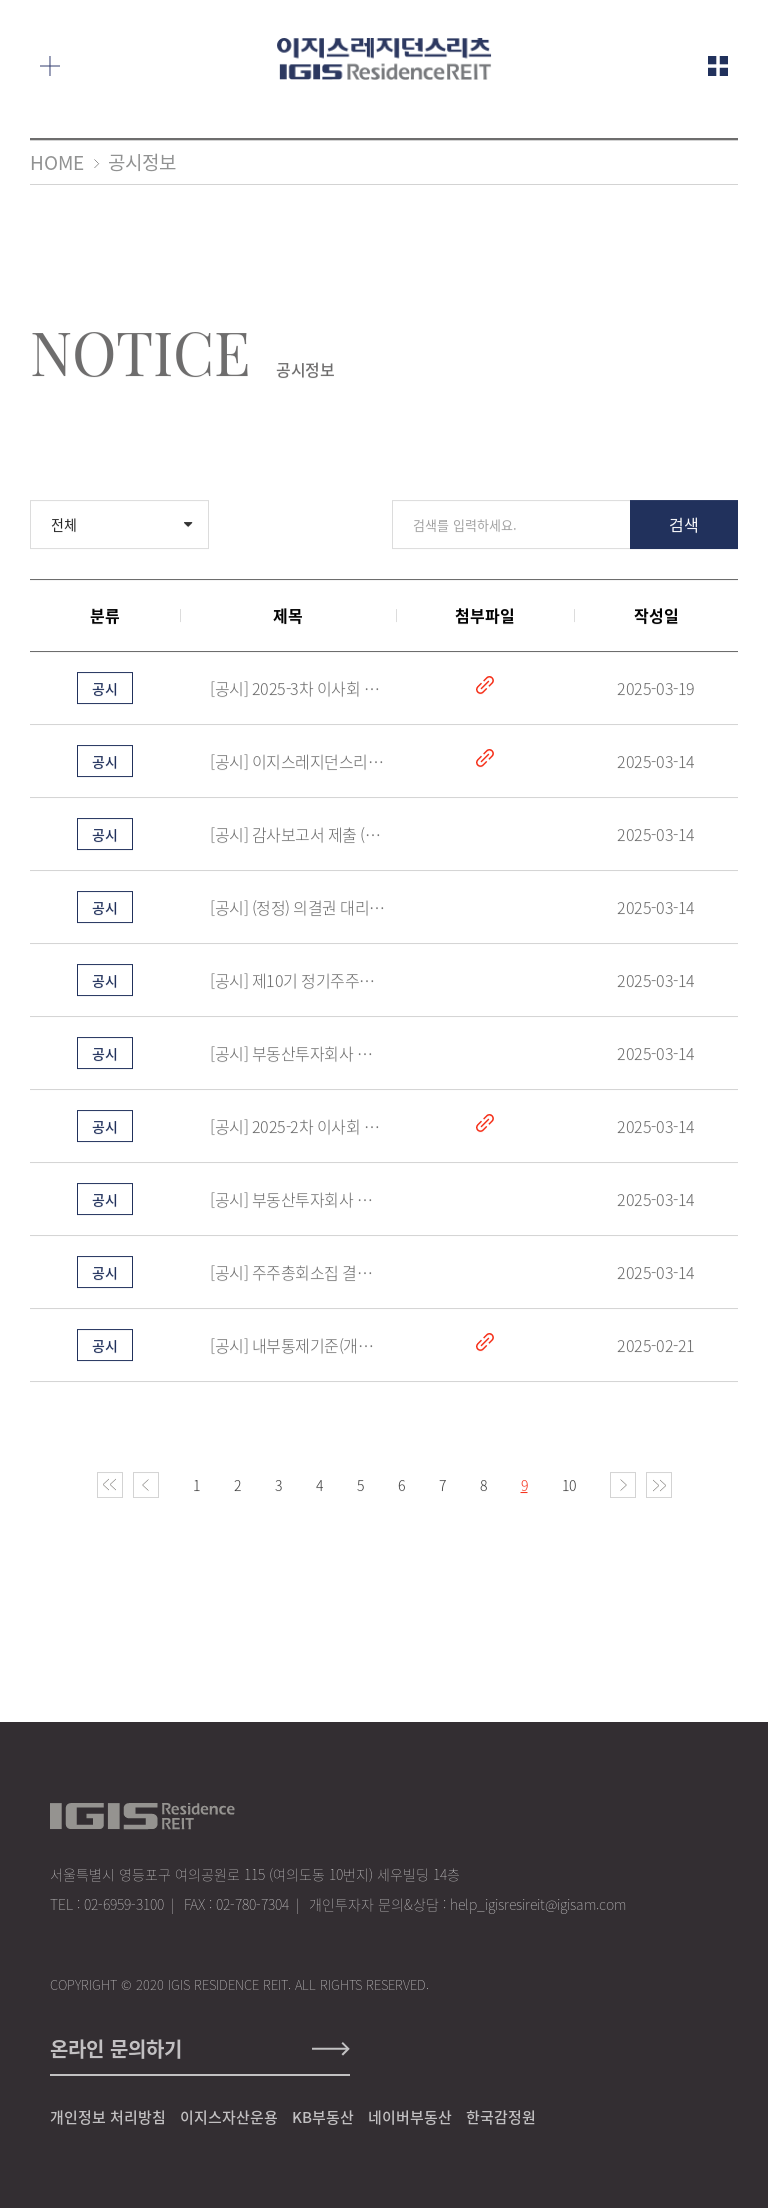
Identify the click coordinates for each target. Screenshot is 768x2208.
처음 (110, 1488)
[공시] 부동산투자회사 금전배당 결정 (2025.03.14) (298, 1202)
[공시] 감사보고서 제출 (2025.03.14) (298, 837)
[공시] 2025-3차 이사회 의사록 (298, 691)
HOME (57, 162)
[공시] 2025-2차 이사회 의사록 (298, 1129)
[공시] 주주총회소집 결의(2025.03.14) (298, 1275)
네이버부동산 (410, 2117)
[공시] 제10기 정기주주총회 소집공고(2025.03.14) (298, 983)
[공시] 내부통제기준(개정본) (298, 1348)
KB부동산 (323, 2117)
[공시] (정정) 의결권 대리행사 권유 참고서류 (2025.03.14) (298, 910)
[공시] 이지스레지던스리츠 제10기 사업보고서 (298, 764)
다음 (623, 1488)
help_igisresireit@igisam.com (538, 1904)
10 (569, 1488)
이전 (146, 1488)
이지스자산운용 (229, 2117)
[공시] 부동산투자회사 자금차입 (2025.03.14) (298, 1056)
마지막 (659, 1488)
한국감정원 (501, 2117)
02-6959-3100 (124, 1904)
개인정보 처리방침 (108, 2117)
